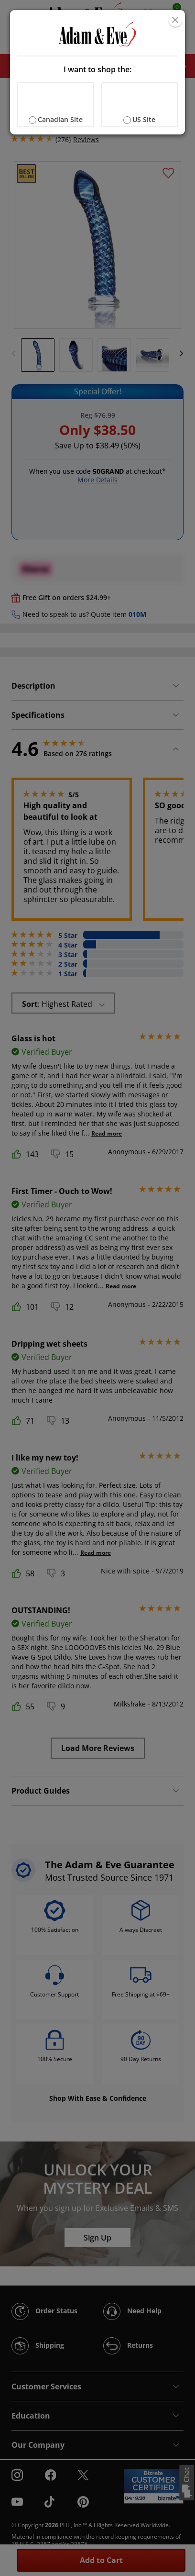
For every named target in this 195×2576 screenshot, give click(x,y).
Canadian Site (60, 119)
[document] (97, 72)
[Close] (175, 19)
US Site (143, 119)
